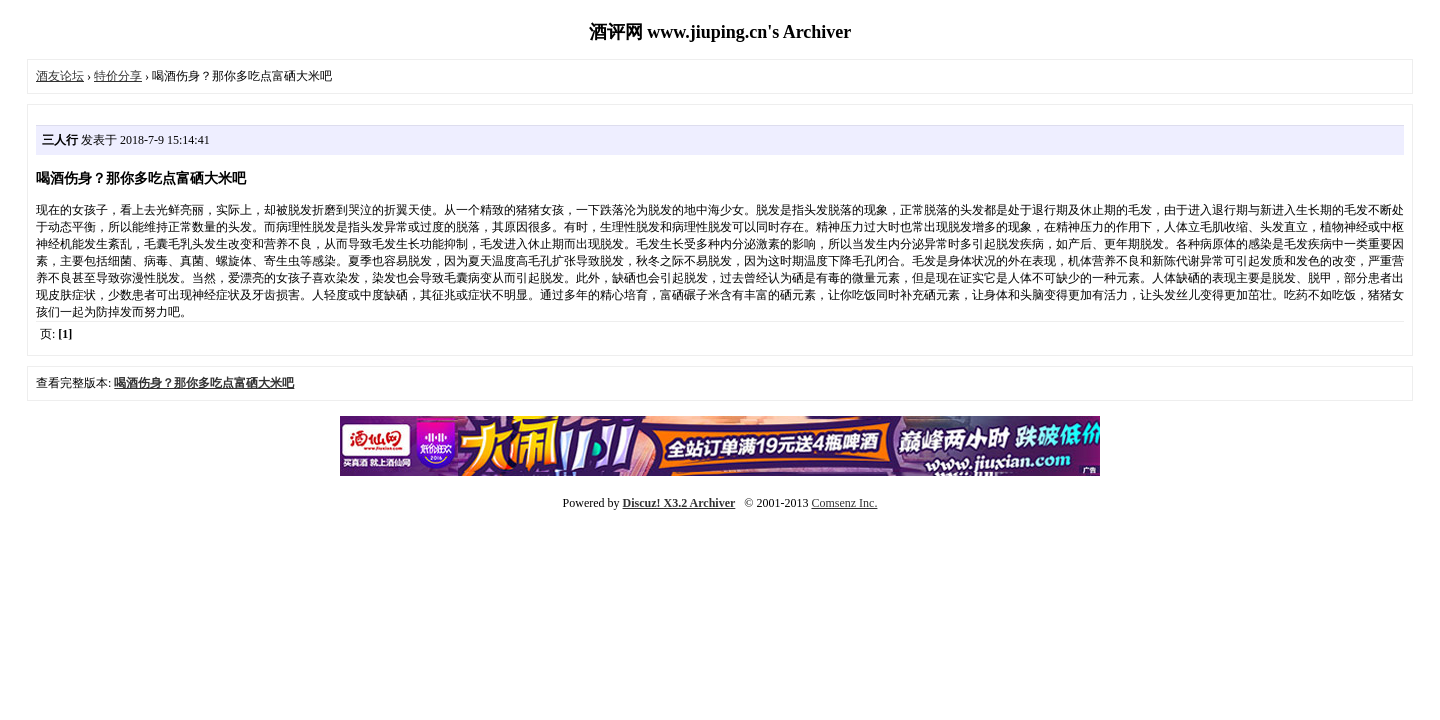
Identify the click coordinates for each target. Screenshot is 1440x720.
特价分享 (118, 76)
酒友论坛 (60, 76)
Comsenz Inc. (844, 503)
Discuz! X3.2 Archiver (679, 503)
